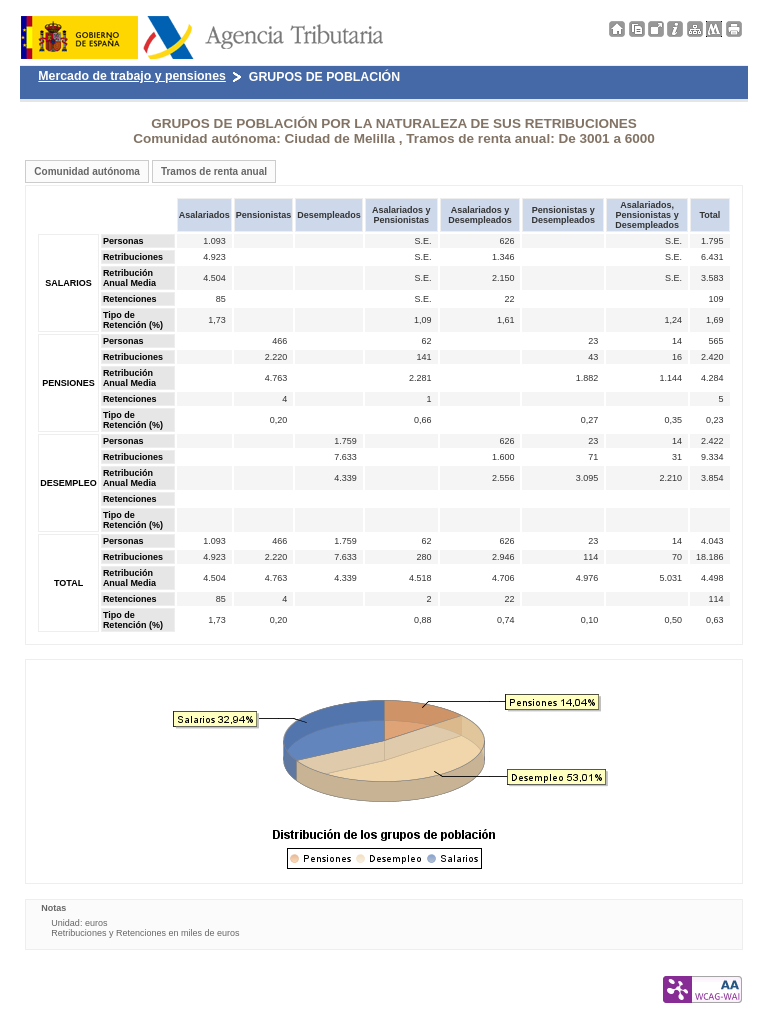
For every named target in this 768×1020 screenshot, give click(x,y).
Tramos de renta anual (214, 171)
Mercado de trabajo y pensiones (131, 76)
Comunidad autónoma (87, 171)
